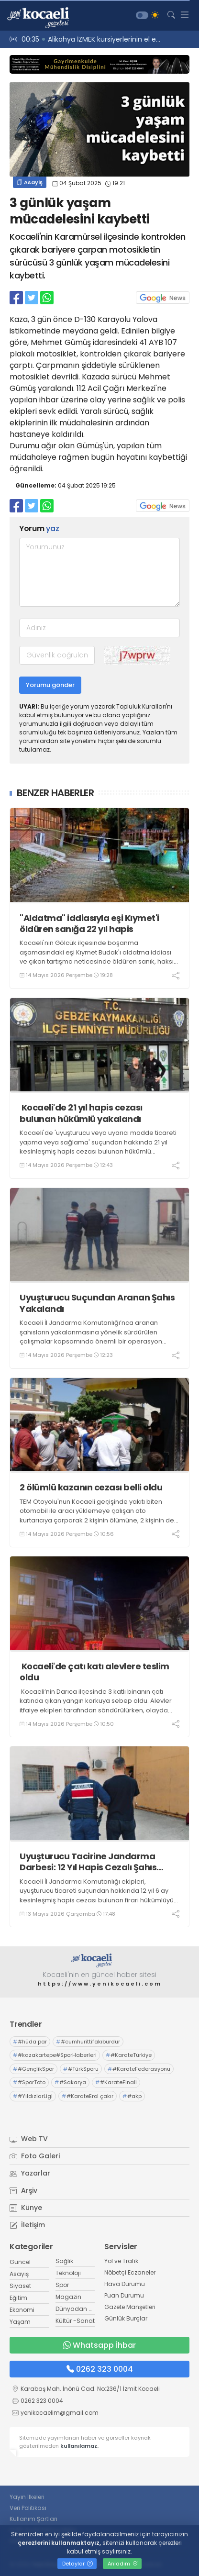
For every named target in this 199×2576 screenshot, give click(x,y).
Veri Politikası (28, 2508)
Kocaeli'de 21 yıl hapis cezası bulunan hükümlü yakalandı (81, 1113)
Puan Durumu (124, 2295)
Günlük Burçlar (125, 2318)
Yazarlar (30, 2173)
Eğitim (18, 2298)
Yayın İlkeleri (27, 2497)
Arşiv (23, 2190)
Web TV (29, 2138)
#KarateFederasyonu (139, 2069)
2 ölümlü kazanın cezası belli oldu (91, 1487)
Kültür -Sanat (75, 2321)
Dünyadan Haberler (83, 2309)
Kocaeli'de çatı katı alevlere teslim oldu (94, 1672)
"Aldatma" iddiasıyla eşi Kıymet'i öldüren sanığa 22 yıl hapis (89, 923)
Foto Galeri (35, 2156)
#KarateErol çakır (87, 2096)
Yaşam (20, 2322)
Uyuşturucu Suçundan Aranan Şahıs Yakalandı (97, 1303)
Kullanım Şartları (33, 2519)
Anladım (123, 2563)
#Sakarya (70, 2082)
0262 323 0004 (99, 2369)
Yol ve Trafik (121, 2261)
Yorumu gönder (50, 684)
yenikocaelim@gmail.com (60, 2413)
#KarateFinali (116, 2082)
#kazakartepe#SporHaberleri (55, 2055)
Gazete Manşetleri (129, 2307)
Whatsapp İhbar (99, 2345)
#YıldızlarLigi (33, 2096)
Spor (62, 2285)
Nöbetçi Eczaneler (129, 2272)
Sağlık (64, 2261)
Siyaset (20, 2286)
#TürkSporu (81, 2069)
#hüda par (30, 2041)
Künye (26, 2207)
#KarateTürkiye (129, 2055)
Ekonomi (22, 2310)
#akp (132, 2096)
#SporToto (29, 2082)
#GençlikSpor (33, 2069)
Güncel (20, 2262)
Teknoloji (68, 2273)
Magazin (68, 2297)
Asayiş (30, 182)
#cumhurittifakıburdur (88, 2041)
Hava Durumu (124, 2284)
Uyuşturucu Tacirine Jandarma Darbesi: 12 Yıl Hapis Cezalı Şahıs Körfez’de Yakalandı (88, 1862)
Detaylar (77, 2563)
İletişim (27, 2225)
